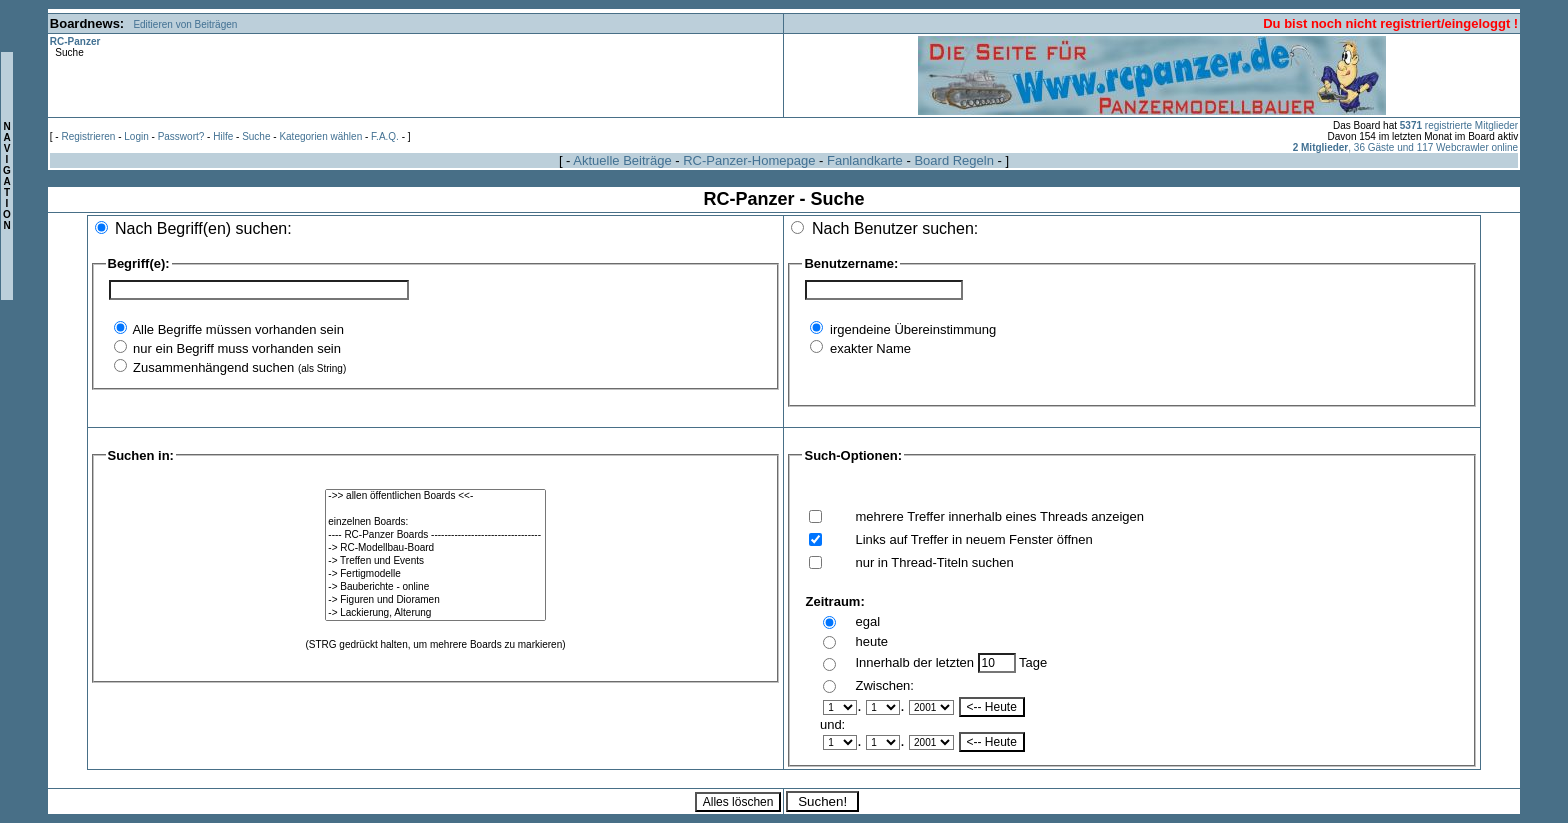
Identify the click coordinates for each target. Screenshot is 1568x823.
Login (136, 136)
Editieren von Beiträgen (185, 24)
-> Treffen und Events (435, 561)
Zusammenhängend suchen (238, 367)
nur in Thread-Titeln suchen (934, 562)
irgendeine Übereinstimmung (911, 329)
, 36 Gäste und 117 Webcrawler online (1406, 147)
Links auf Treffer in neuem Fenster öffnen (973, 539)
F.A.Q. (385, 136)
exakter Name (868, 348)
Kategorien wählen (320, 136)
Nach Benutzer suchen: (895, 228)
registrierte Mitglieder (1459, 125)
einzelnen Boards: (435, 522)
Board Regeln (954, 160)
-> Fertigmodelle (435, 574)
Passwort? (181, 136)
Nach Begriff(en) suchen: (203, 228)
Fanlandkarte (865, 160)
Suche (256, 136)
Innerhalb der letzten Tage (951, 662)
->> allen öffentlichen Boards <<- (435, 496)
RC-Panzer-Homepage (749, 160)
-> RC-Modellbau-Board (435, 548)
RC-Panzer (75, 41)
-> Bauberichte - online (435, 587)
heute (871, 641)
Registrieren (88, 136)
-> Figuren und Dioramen (435, 600)
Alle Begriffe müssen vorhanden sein (237, 329)
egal (867, 621)
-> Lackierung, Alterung (435, 613)
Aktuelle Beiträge (622, 160)
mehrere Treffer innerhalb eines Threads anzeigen (999, 516)
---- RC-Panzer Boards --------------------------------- (435, 535)
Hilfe (223, 136)
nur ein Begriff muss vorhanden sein (236, 348)
